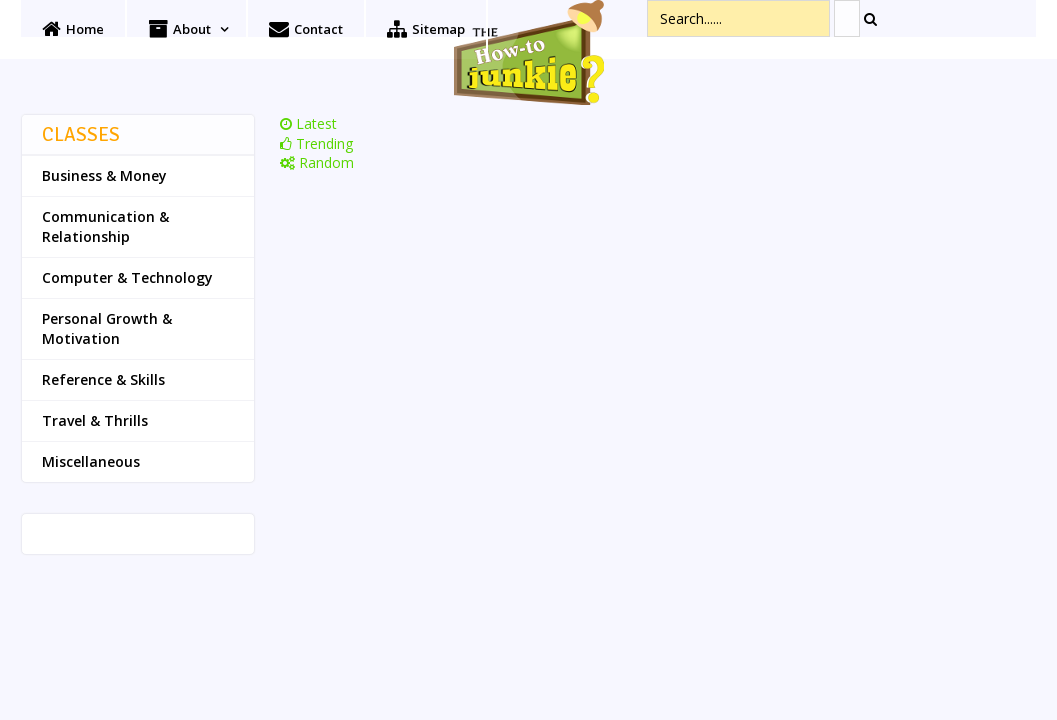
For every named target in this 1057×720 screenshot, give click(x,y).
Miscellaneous (91, 461)
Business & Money (104, 175)
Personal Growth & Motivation (107, 328)
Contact (306, 29)
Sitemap (426, 29)
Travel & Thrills (95, 420)
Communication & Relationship (105, 226)
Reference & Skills (103, 379)
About (179, 29)
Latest (308, 123)
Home (73, 29)
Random (317, 162)
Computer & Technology (127, 277)
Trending (316, 143)
